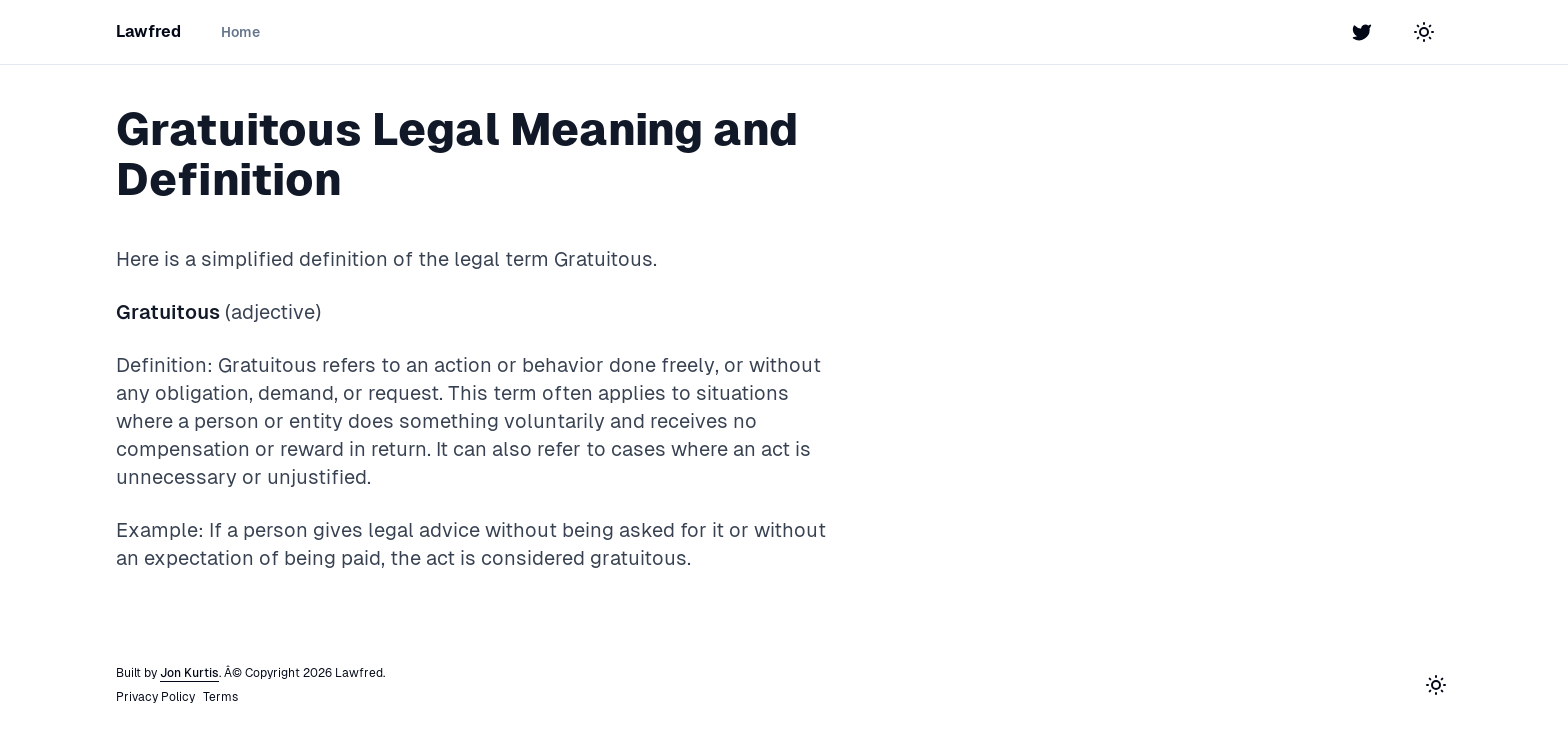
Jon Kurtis (189, 673)
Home (240, 32)
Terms (220, 697)
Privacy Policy (155, 697)
